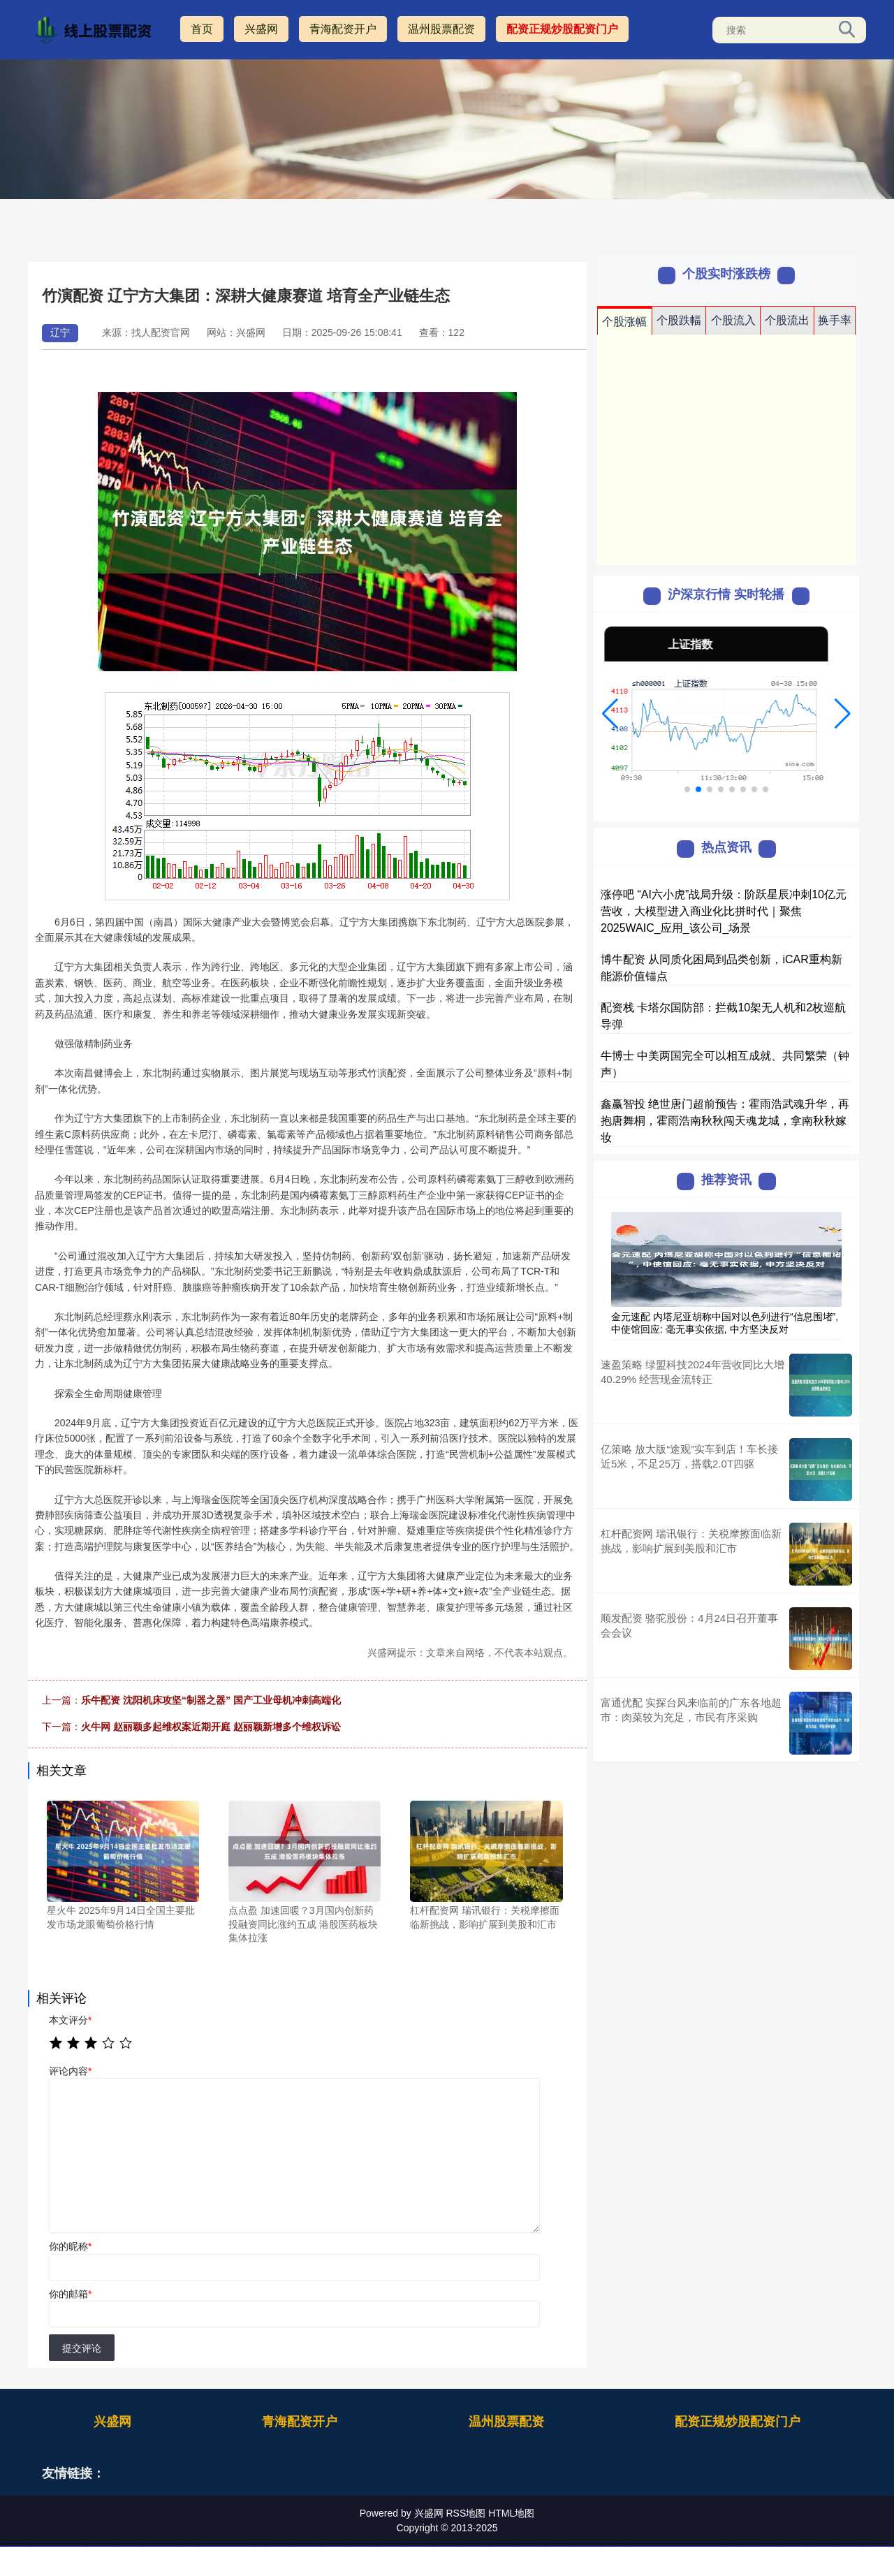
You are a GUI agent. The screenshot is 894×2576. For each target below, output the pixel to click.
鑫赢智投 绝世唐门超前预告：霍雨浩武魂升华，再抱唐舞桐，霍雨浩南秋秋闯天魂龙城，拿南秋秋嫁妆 (725, 1120)
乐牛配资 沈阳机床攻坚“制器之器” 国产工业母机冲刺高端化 (211, 1700)
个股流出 (787, 320)
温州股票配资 (441, 29)
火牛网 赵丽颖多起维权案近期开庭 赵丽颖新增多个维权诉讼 (211, 1726)
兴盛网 (261, 29)
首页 (202, 29)
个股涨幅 (624, 322)
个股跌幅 (679, 320)
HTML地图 (511, 2513)
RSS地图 (465, 2513)
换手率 (834, 320)
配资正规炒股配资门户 (562, 29)
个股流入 (733, 320)
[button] (610, 713)
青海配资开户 (342, 29)
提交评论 (81, 2348)
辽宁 (60, 332)
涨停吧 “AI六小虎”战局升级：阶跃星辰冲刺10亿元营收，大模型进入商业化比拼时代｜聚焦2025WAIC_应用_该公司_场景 (724, 911)
